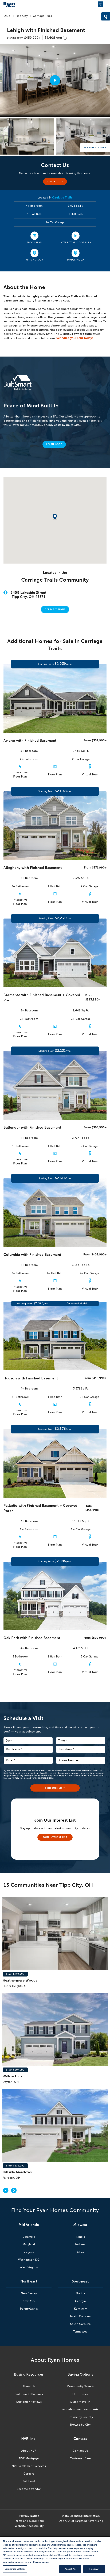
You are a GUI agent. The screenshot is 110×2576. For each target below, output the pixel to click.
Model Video (75, 260)
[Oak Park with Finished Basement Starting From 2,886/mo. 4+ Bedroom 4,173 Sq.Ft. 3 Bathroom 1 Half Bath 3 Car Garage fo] (55, 1561)
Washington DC (29, 2258)
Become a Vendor (29, 2488)
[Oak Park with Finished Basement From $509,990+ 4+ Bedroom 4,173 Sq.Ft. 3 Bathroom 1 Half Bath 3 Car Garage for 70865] (55, 1645)
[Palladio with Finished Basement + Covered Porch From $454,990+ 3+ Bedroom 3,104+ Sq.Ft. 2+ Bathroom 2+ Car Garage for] (55, 1515)
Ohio (6, 15)
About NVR (28, 2450)
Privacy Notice (19, 1777)
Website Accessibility (29, 2525)
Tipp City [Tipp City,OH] (21, 15)
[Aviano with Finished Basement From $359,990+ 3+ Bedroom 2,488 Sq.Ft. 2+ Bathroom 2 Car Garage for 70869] (55, 747)
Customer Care (80, 2457)
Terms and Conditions (43, 1777)
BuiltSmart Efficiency (28, 2393)
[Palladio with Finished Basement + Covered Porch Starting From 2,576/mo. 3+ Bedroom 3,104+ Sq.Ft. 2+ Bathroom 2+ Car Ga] (55, 1428)
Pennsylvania (29, 2307)
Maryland (29, 2243)
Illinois (80, 2236)
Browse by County (80, 2416)
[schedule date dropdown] (28, 1740)
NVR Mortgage (29, 2457)
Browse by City (80, 2423)
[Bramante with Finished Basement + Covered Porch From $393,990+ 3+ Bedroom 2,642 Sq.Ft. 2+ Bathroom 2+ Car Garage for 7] (55, 1005)
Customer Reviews (29, 2401)
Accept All (70, 2569)
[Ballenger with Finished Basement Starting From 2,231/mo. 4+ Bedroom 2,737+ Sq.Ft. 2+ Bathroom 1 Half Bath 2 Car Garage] (55, 1050)
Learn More (54, 444)
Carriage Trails (42, 15)
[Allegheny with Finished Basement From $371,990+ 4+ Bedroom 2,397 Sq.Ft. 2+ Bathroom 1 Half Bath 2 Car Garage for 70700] (55, 874)
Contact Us (55, 181)
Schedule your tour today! (74, 338)
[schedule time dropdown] (80, 1740)
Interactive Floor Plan (75, 242)
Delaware (28, 2236)
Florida (80, 2292)
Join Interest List (55, 1836)
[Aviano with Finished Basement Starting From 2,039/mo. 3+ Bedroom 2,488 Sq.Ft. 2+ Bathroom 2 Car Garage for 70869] (55, 663)
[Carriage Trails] (27, 136)
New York (28, 2300)
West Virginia (29, 2266)
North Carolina (80, 2315)
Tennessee (80, 2330)
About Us (28, 2385)
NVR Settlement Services (29, 2465)
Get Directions (55, 609)
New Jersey (29, 2292)
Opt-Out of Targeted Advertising (80, 2520)
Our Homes (80, 2393)
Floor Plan (34, 242)
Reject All (94, 2569)
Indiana (80, 2243)
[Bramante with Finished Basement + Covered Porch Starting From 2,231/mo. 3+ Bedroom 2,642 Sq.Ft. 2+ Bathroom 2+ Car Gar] (55, 918)
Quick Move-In (80, 2401)
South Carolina (80, 2323)
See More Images (95, 148)
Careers (28, 2472)
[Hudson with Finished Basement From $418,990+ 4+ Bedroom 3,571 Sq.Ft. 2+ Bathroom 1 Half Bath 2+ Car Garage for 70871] (55, 1385)
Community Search (80, 2385)
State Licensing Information (81, 2515)
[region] (55, 2556)
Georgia (80, 2300)
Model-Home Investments (80, 2408)
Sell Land (29, 2480)
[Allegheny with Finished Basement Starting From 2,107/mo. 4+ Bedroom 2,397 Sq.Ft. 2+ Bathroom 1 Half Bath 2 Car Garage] (55, 790)
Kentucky (80, 2307)
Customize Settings (15, 2569)
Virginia (29, 2251)
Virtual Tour (34, 260)
